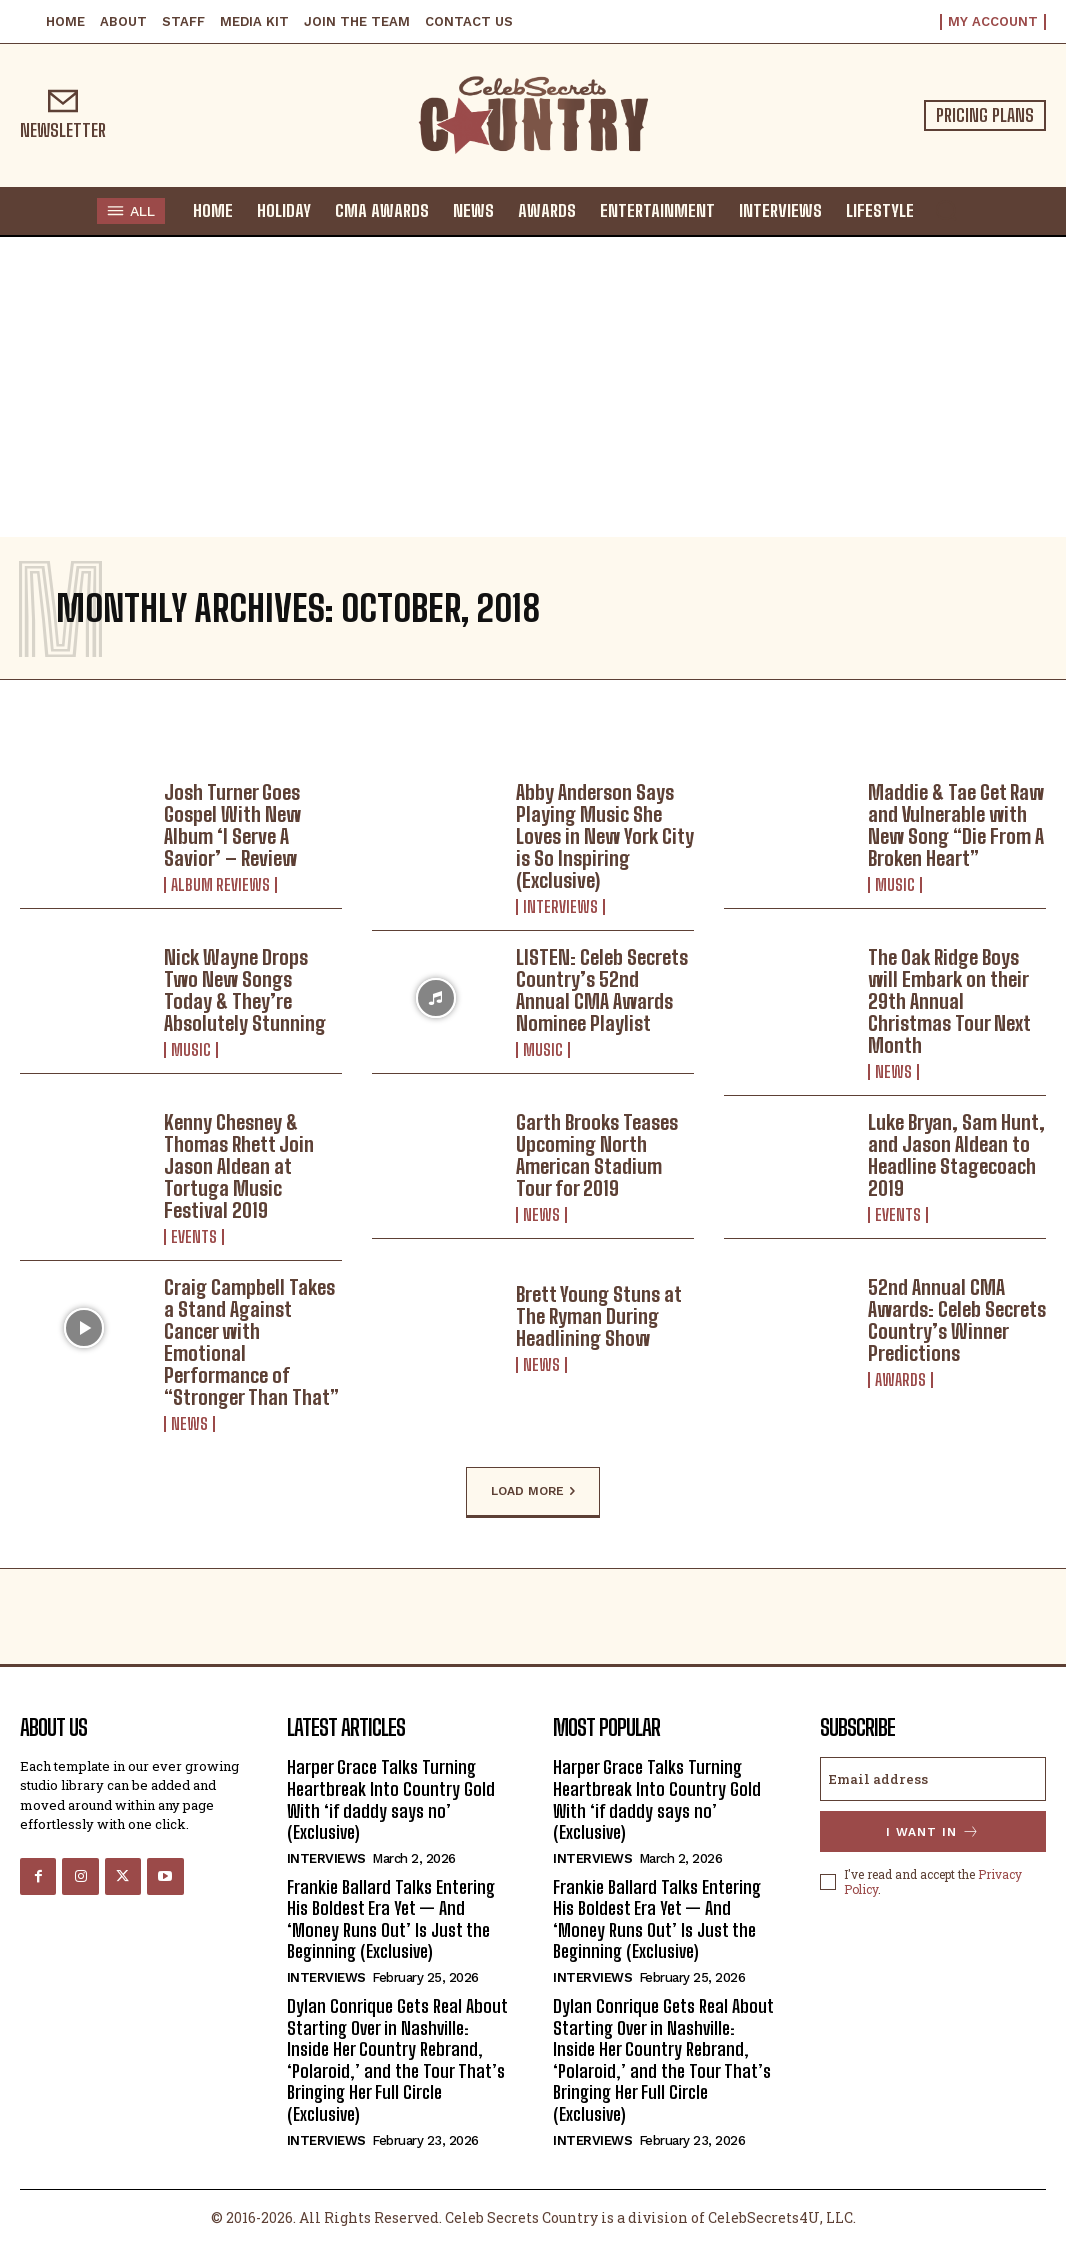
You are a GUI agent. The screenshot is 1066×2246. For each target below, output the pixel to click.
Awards (900, 1380)
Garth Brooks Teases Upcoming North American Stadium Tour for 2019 (597, 1155)
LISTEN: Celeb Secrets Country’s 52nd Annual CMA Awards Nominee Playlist (602, 990)
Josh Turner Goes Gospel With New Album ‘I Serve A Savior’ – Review (232, 825)
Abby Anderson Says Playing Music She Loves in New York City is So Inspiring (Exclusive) (605, 836)
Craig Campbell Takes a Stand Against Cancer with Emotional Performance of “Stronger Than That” (251, 1342)
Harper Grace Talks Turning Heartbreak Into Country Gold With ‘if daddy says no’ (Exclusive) (391, 1799)
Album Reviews (220, 885)
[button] (946, 210)
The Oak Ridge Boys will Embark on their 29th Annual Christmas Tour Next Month (949, 1001)
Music (895, 885)
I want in (933, 1831)
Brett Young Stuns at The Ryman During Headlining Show (599, 1316)
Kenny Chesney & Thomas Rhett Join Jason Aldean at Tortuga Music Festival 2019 (239, 1166)
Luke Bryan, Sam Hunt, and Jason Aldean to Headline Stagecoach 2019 (956, 1155)
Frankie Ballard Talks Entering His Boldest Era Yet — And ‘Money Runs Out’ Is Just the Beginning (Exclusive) (391, 1919)
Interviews (560, 907)
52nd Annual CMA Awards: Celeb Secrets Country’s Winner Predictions (957, 1320)
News (893, 1072)
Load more (533, 1492)
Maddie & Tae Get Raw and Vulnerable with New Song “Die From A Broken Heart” (956, 825)
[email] (933, 1779)
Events (194, 1237)
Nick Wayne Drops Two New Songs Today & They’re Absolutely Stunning (245, 990)
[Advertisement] (533, 387)
